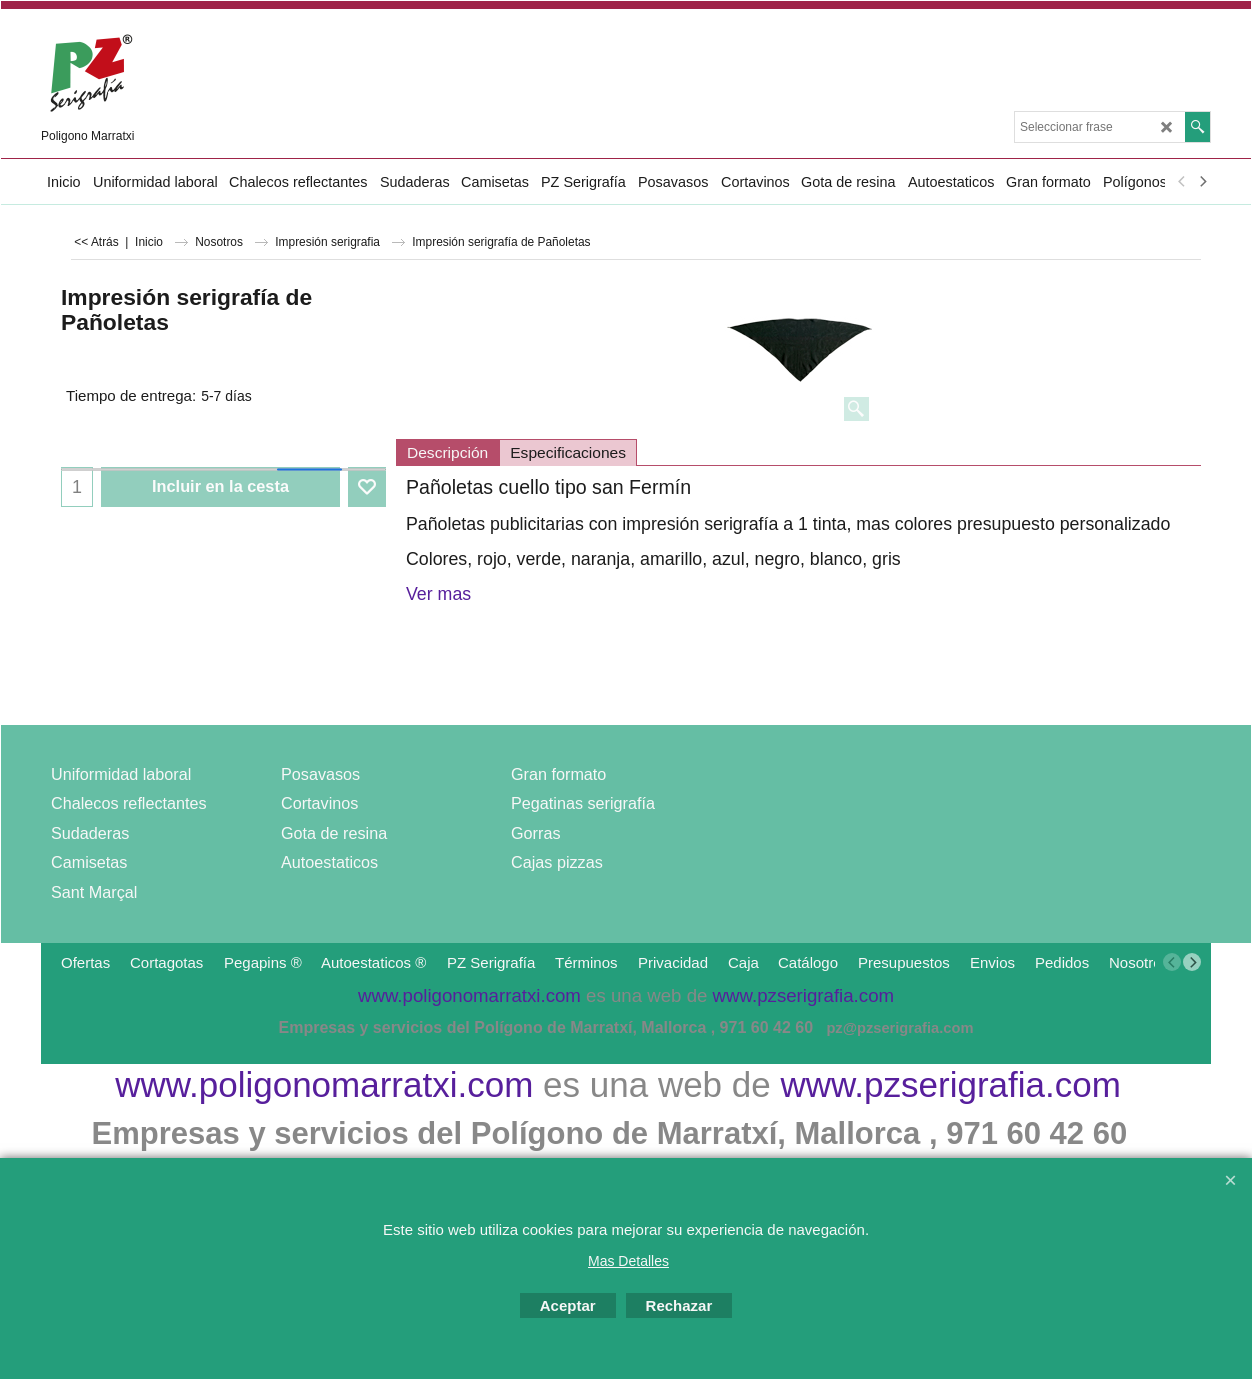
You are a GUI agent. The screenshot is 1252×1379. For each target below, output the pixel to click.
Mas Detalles (628, 1261)
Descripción (447, 452)
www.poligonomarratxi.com (324, 1084)
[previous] (1182, 182)
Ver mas (438, 594)
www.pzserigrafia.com (950, 1084)
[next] (1202, 182)
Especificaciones (568, 452)
